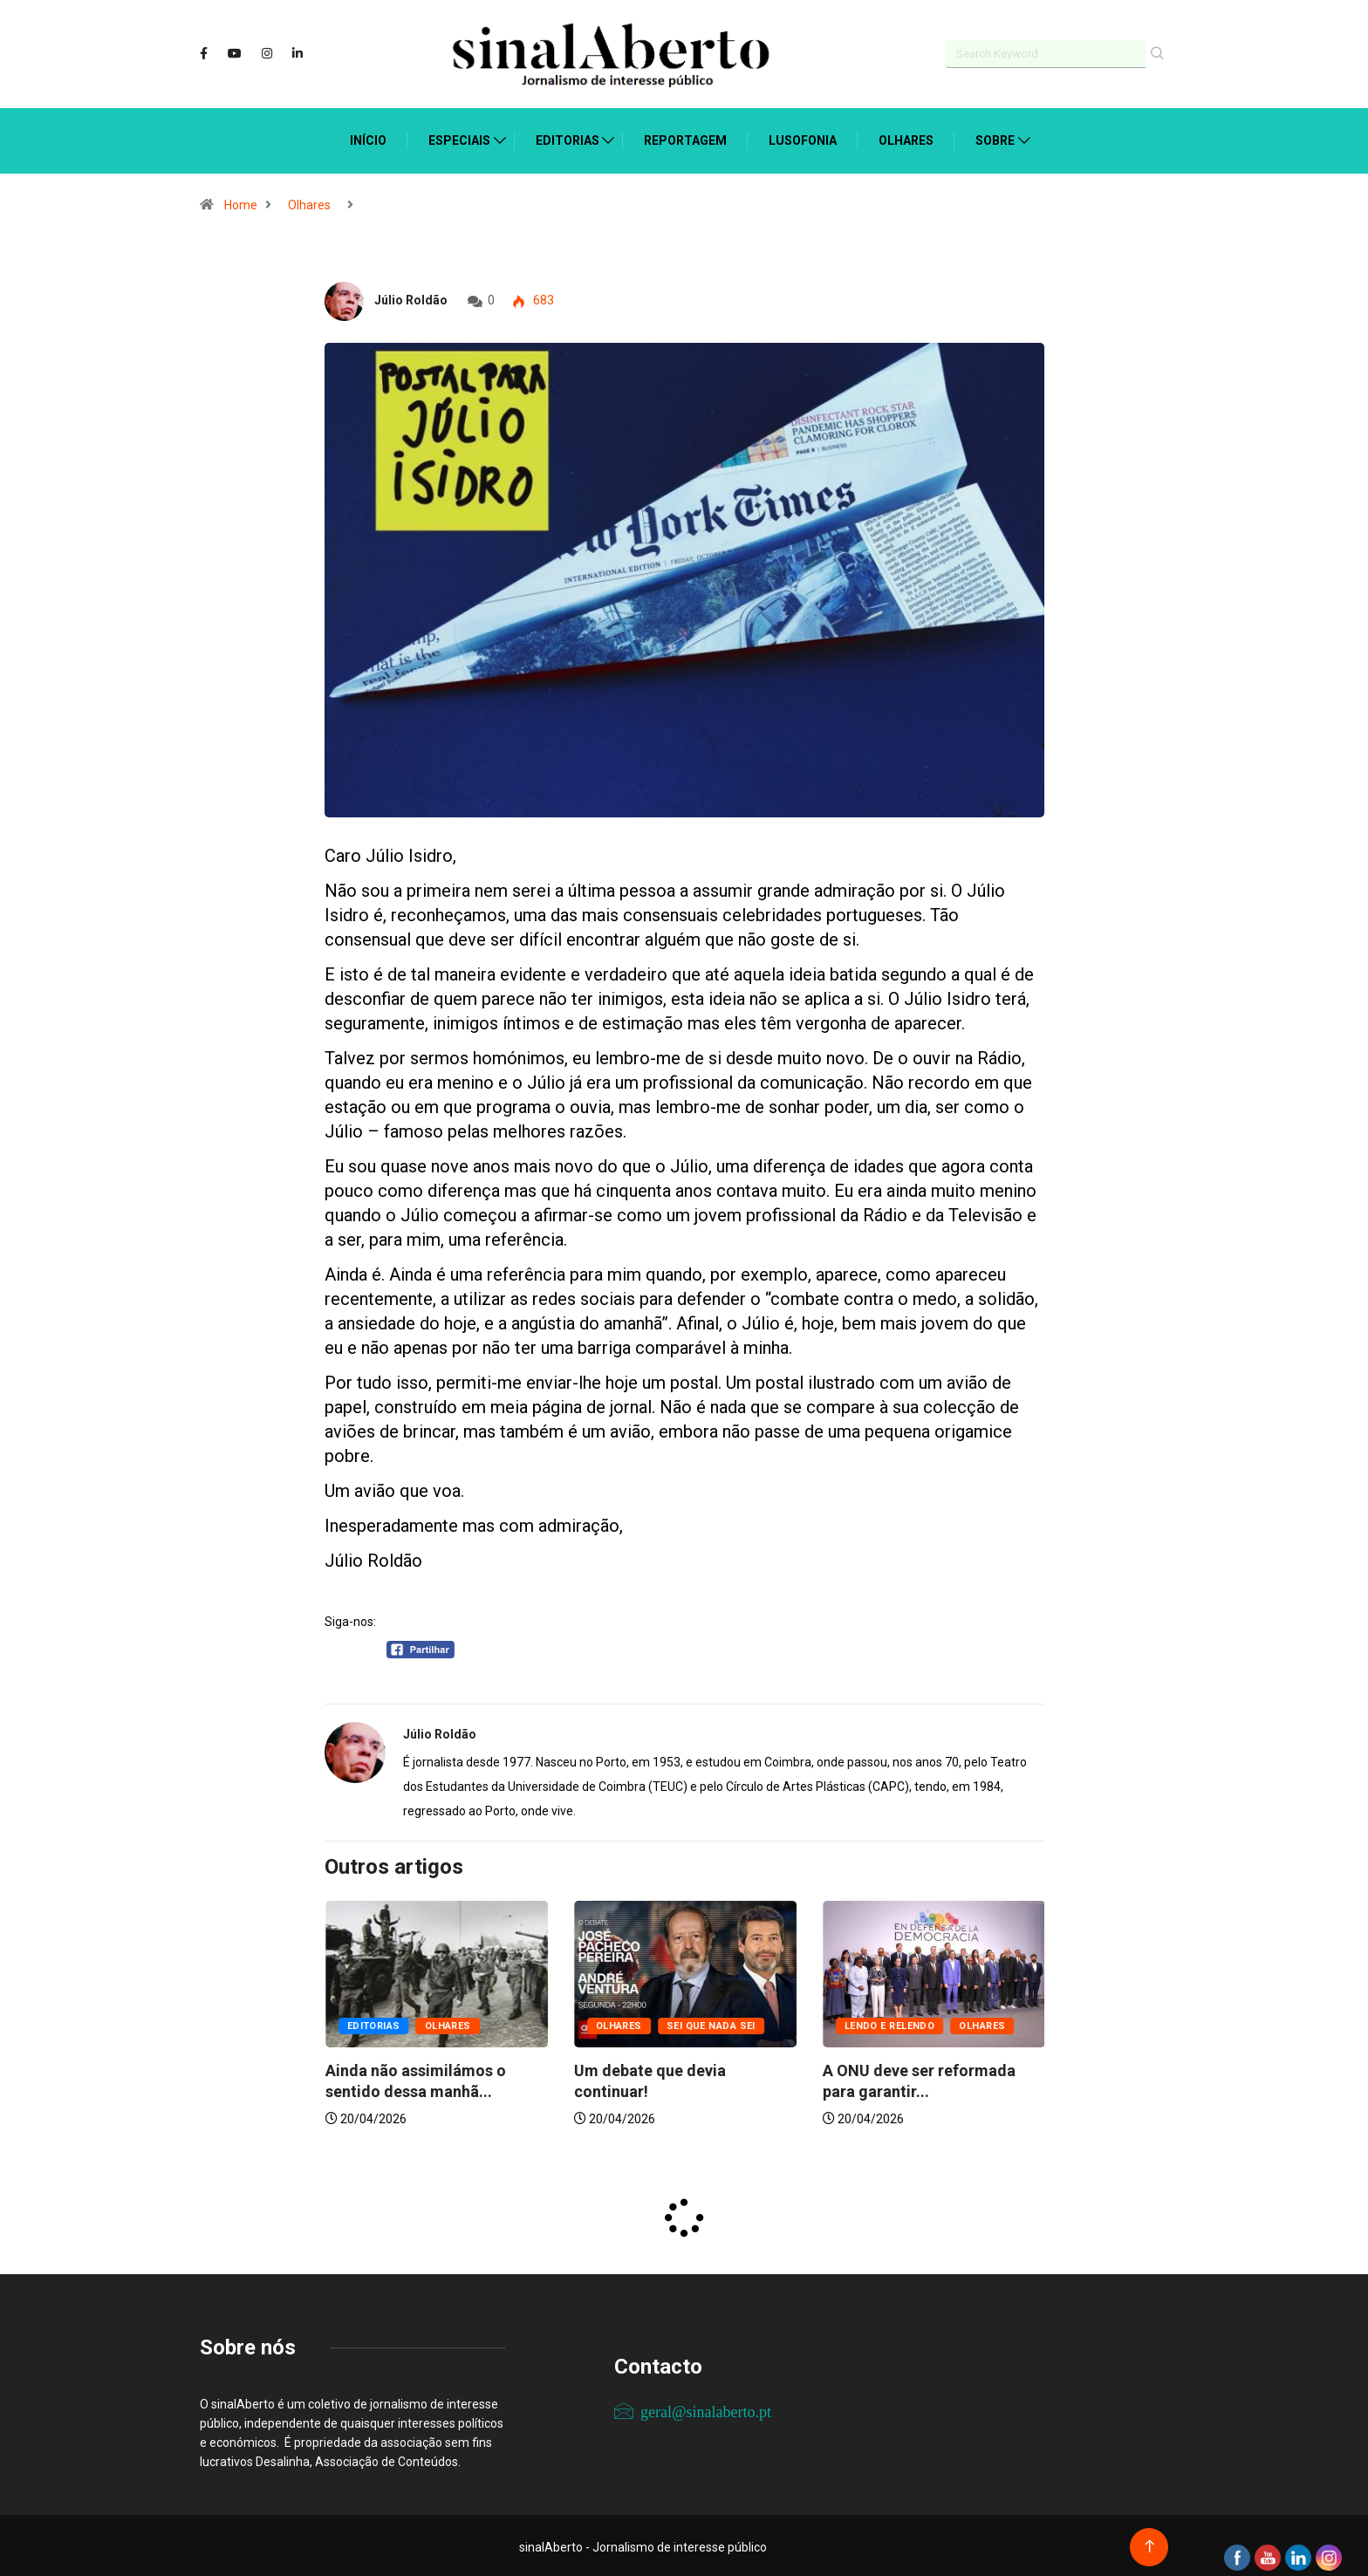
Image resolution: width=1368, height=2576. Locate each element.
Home (240, 201)
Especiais (459, 137)
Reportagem (685, 137)
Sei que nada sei (958, 2022)
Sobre (995, 137)
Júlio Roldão (411, 297)
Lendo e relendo (391, 2022)
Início (368, 137)
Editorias (567, 137)
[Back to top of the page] (1149, 2543)
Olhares (906, 137)
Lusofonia (803, 137)
